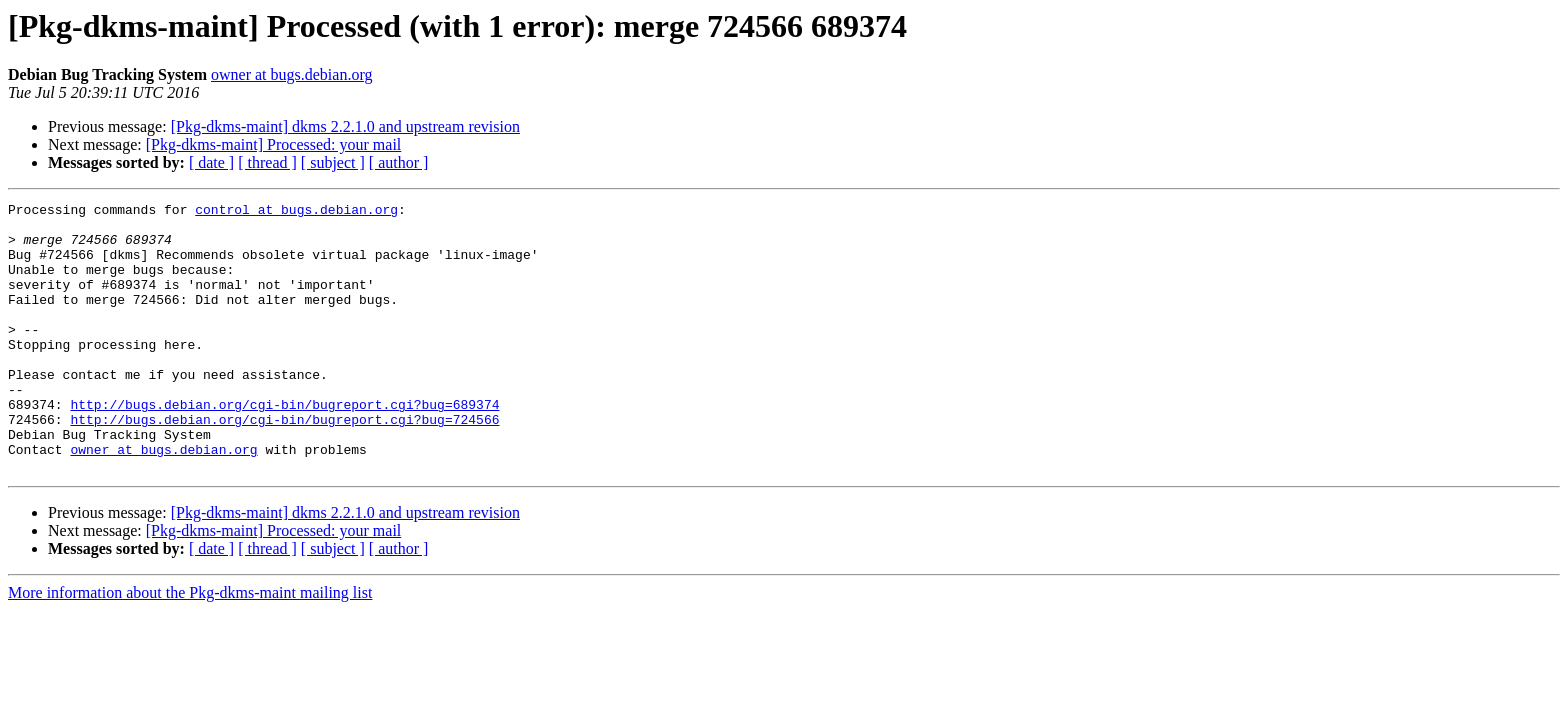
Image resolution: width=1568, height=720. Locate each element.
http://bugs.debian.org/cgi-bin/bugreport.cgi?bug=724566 (284, 464)
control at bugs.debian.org (296, 212)
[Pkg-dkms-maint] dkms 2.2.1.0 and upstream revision (345, 126)
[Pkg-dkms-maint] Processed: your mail (274, 144)
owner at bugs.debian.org (291, 74)
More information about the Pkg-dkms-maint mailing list (190, 646)
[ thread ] (267, 162)
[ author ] (399, 162)
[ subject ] (333, 162)
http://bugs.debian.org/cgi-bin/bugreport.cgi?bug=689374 (284, 446)
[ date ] (211, 162)
